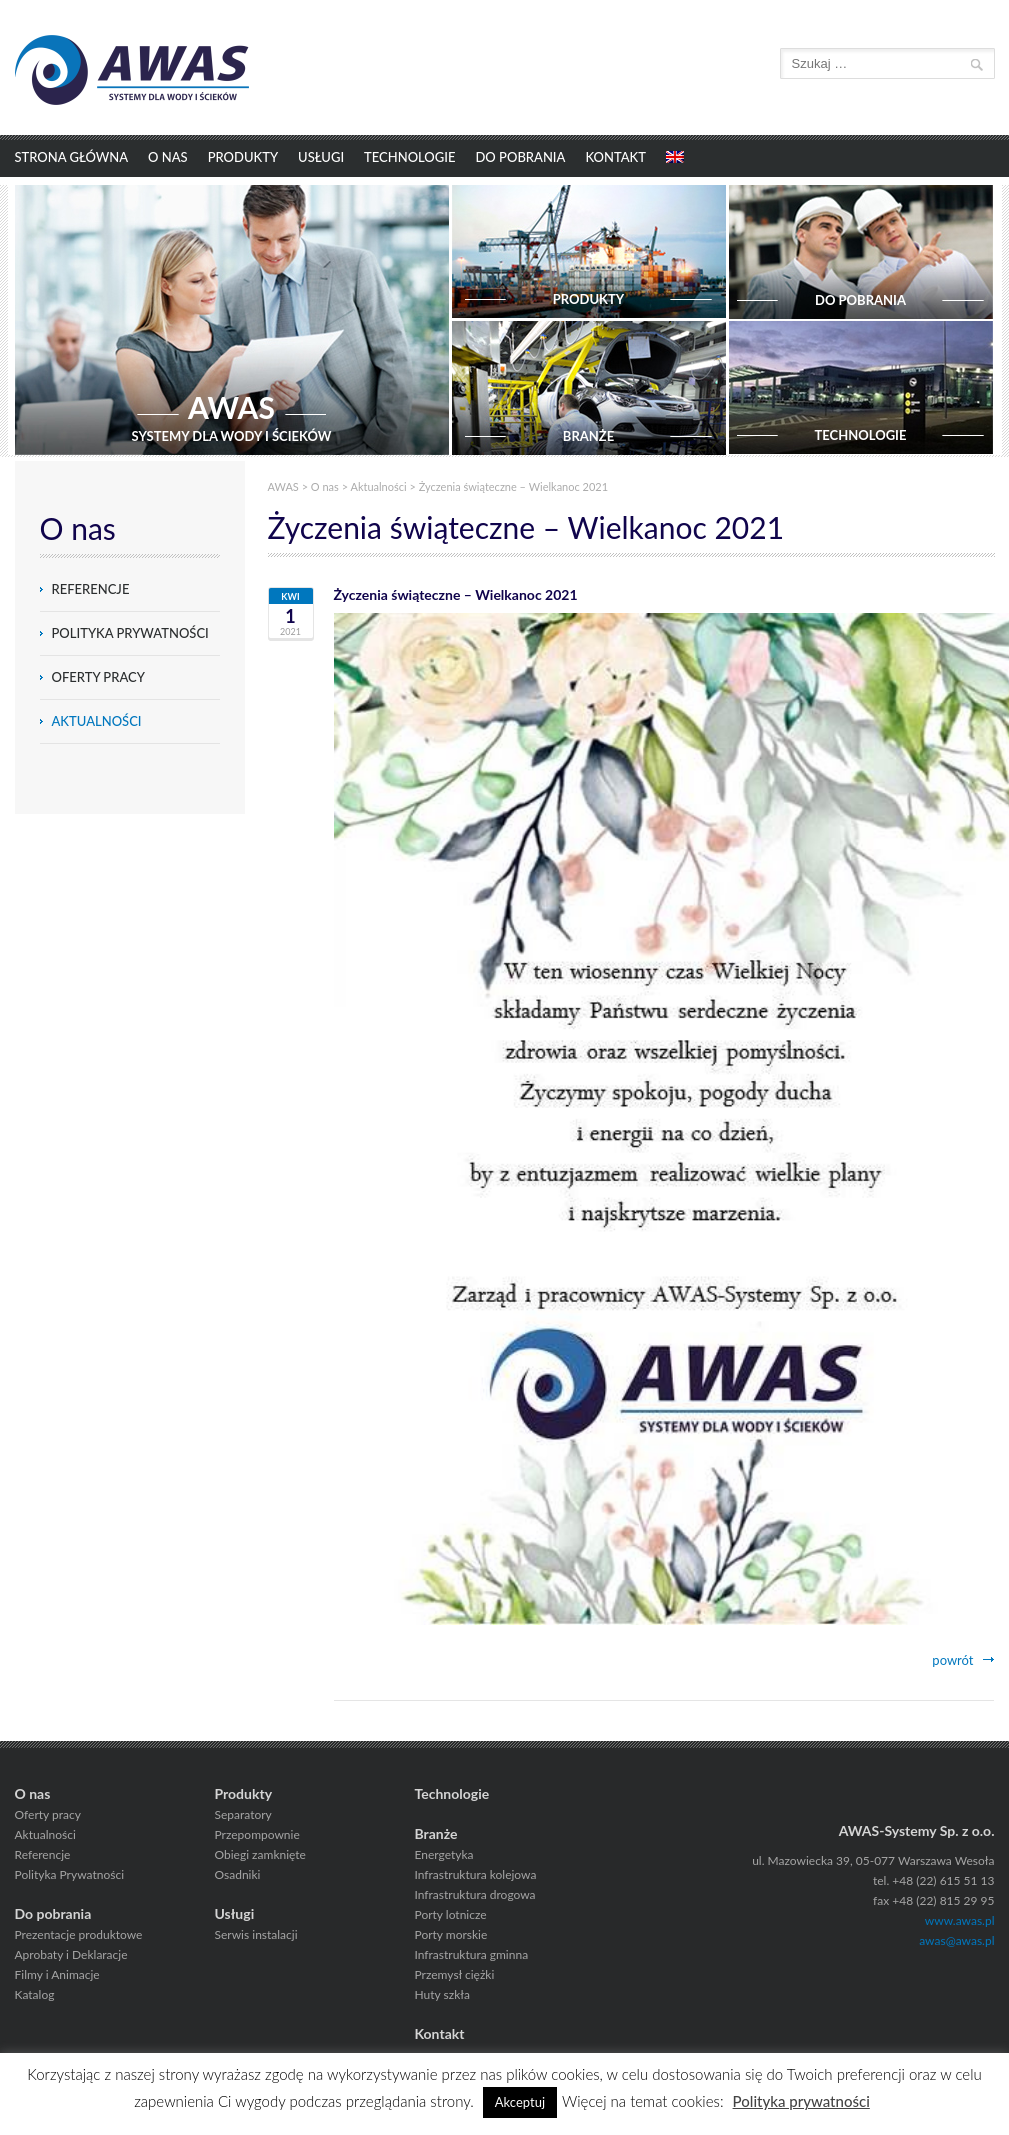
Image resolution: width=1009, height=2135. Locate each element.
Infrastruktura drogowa (475, 1894)
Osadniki (238, 1874)
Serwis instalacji (256, 1934)
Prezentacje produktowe (79, 1934)
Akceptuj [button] (520, 2102)
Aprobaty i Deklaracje (71, 1954)
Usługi (321, 157)
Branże (436, 1833)
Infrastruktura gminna (472, 1954)
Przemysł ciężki (455, 1974)
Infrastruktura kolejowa (476, 1874)
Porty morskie (451, 1934)
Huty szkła (442, 1994)
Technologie (409, 157)
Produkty (243, 157)
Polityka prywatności (801, 2101)
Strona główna (72, 157)
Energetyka (444, 1854)
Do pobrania (520, 157)
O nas (168, 157)
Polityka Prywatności (130, 633)
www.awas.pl (960, 1920)
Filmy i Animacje (57, 1974)
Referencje (91, 589)
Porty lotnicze (451, 1914)
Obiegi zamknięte (260, 1854)
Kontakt (615, 157)
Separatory (243, 1814)
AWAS (283, 486)
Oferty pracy (98, 677)
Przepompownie (257, 1834)
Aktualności (97, 721)
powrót (952, 1660)
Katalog (35, 1994)
